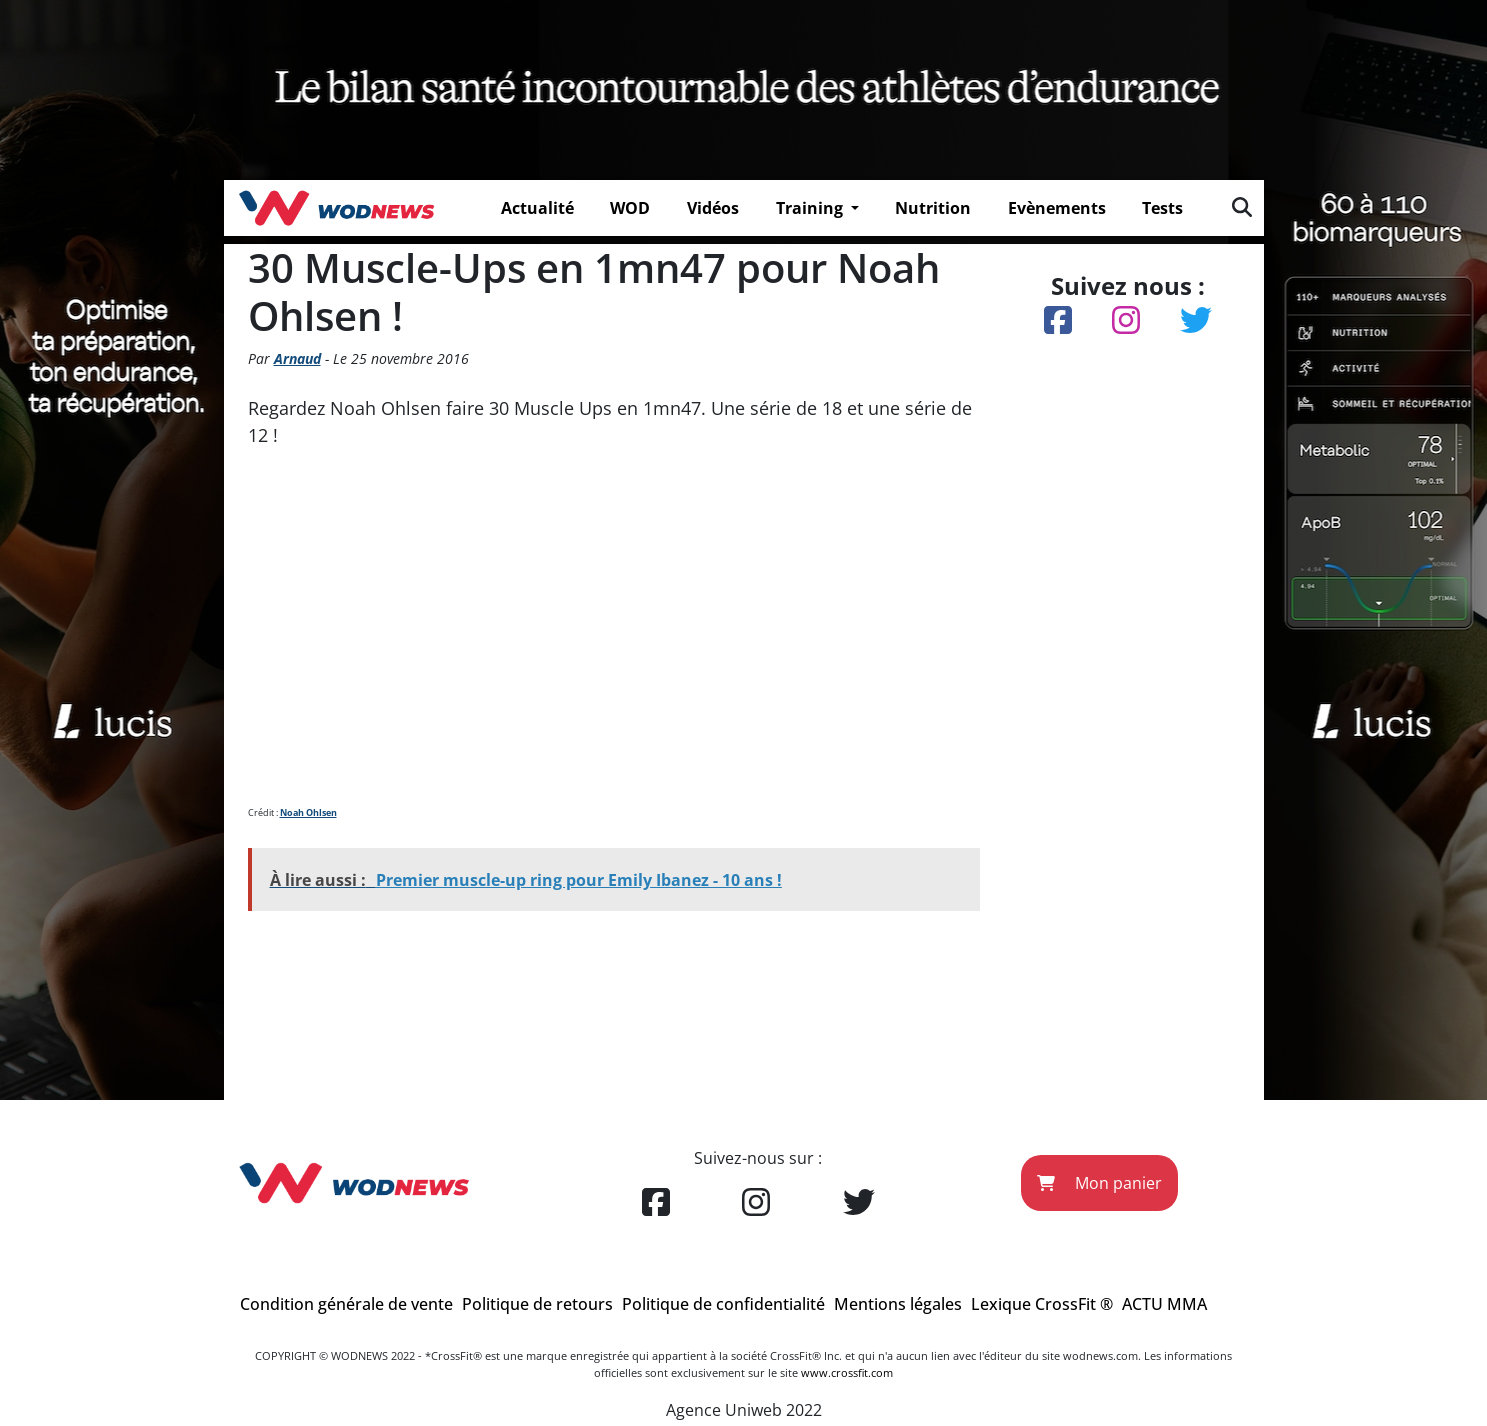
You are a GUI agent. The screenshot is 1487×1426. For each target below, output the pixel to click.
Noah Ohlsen (308, 812)
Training (811, 208)
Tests (1162, 208)
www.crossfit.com (847, 1372)
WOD (630, 208)
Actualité (537, 208)
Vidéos (713, 208)
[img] (1242, 207)
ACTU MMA (1164, 1304)
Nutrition (933, 208)
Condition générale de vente (346, 1304)
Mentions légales (898, 1304)
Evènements (1057, 208)
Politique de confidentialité (723, 1304)
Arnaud (297, 358)
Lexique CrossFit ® (1042, 1304)
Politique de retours (537, 1304)
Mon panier (1099, 1183)
